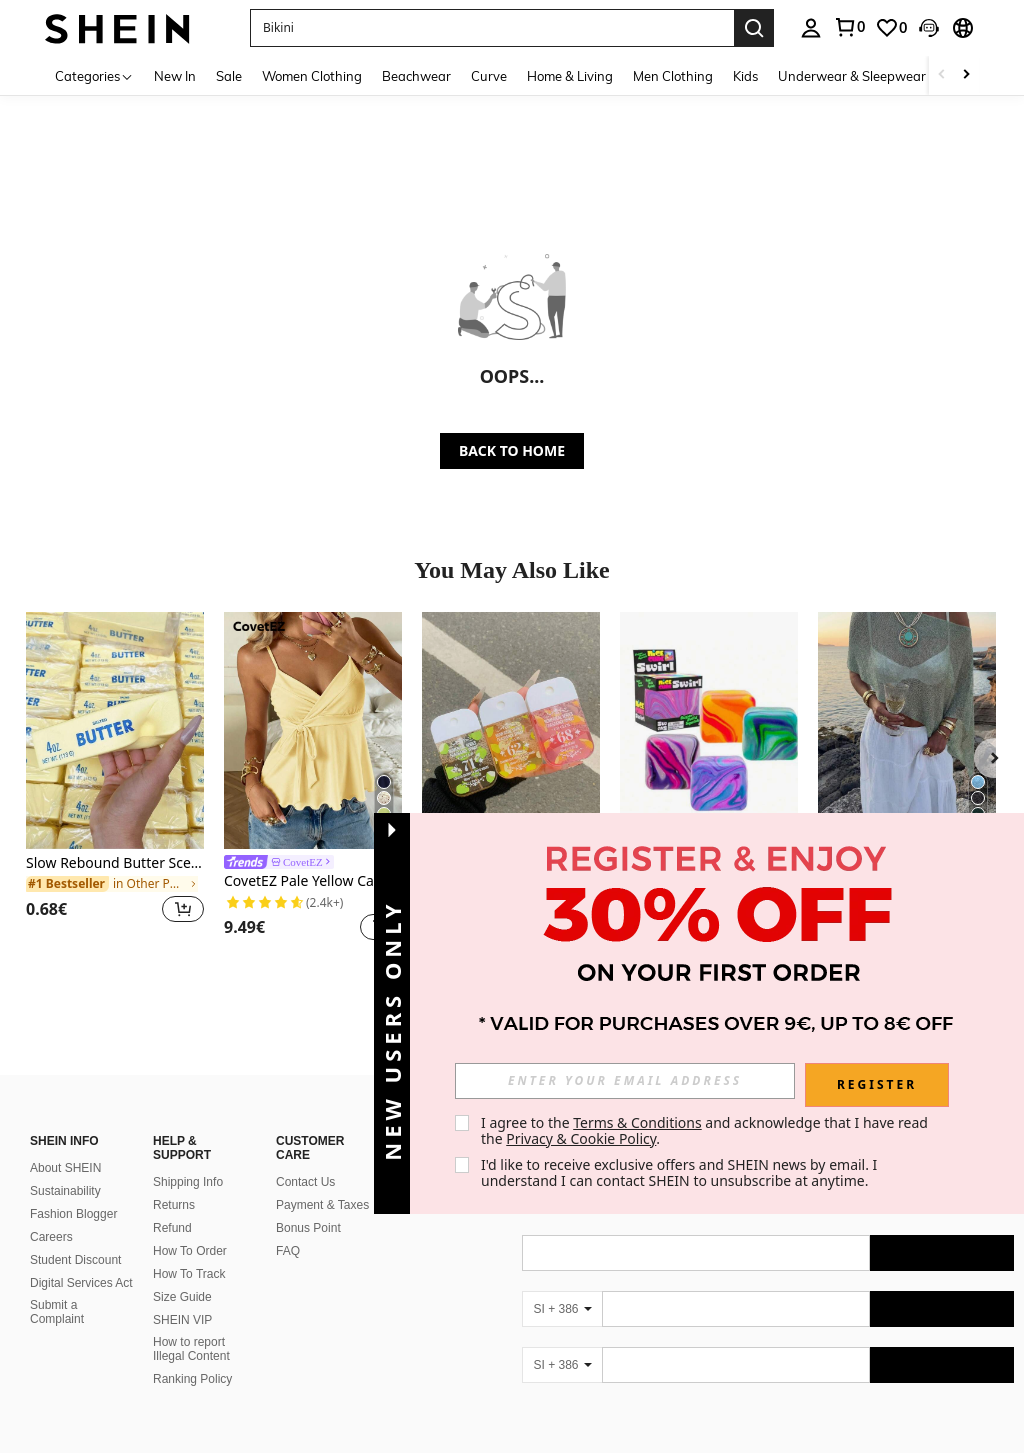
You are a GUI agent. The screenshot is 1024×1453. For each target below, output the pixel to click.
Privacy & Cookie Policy (581, 1138)
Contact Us (305, 1182)
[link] (849, 27)
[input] (625, 1081)
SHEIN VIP (182, 1320)
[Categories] (94, 75)
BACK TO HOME (512, 450)
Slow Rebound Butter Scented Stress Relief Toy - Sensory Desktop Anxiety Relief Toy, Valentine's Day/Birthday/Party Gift (115, 863)
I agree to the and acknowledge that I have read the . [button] (706, 1130)
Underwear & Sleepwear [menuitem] (852, 76)
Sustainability (65, 1191)
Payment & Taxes (322, 1205)
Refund (172, 1228)
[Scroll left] (942, 75)
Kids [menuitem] (745, 76)
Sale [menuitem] (229, 76)
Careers (51, 1237)
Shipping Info (188, 1182)
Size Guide (182, 1297)
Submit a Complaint (57, 1312)
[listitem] (115, 779)
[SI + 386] (562, 1309)
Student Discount (75, 1260)
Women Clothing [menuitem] (312, 76)
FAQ (288, 1251)
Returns (174, 1205)
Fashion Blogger (73, 1214)
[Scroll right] (966, 75)
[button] (492, 28)
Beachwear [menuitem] (416, 76)
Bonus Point (308, 1228)
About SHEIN (65, 1168)
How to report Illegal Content (191, 1349)
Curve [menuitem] (489, 76)
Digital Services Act (81, 1283)
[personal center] (811, 28)
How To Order (190, 1251)
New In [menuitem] (175, 76)
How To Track (189, 1274)
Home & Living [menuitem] (570, 76)
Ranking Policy (192, 1379)
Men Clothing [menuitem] (673, 76)
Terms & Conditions (637, 1122)
